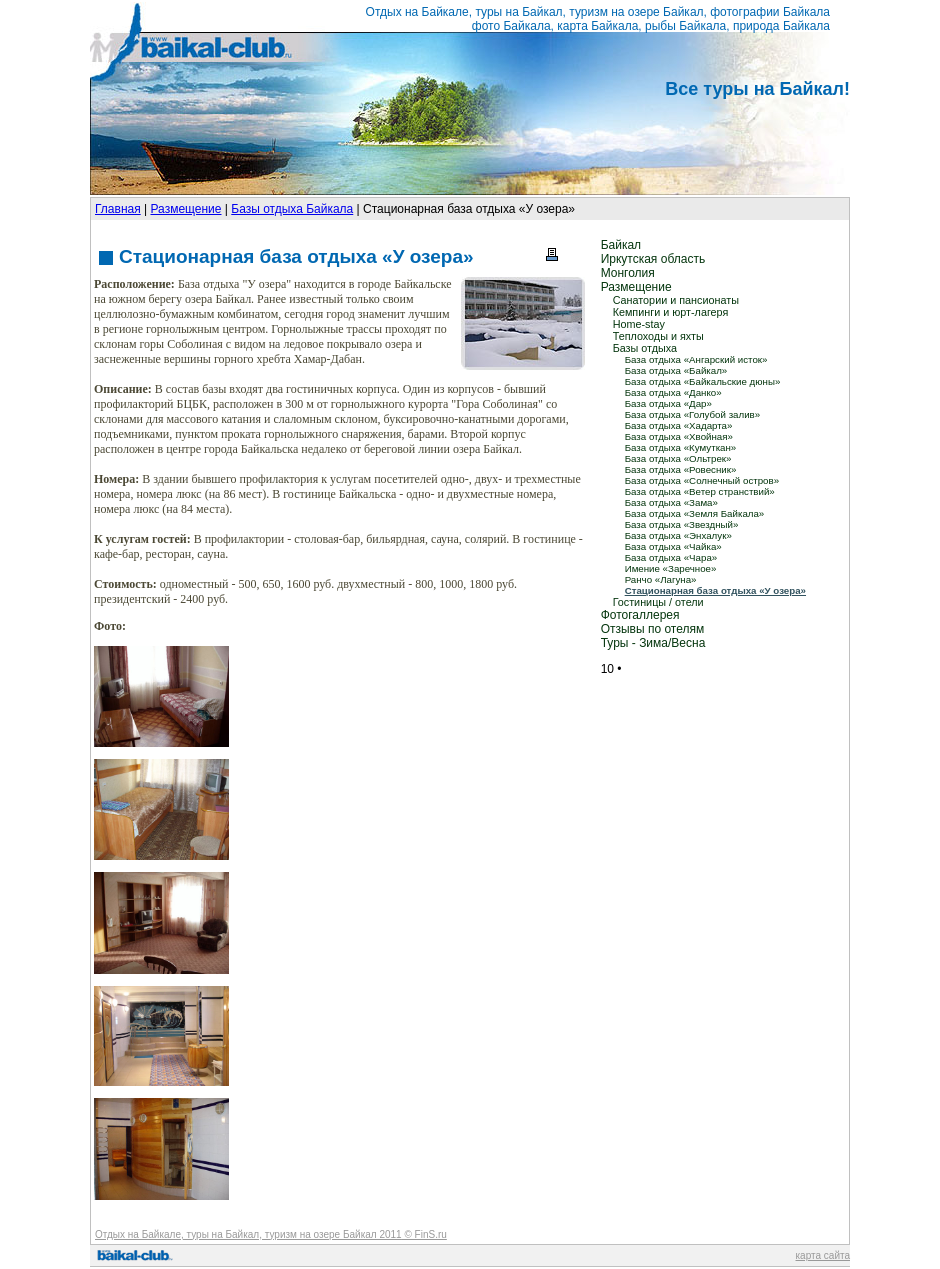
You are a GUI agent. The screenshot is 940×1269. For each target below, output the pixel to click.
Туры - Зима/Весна (653, 643)
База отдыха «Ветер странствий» (700, 491)
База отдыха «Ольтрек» (678, 458)
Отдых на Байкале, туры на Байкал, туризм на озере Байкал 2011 (248, 1234)
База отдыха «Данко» (673, 392)
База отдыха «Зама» (671, 502)
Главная (118, 209)
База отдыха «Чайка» (673, 546)
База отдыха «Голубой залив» (693, 414)
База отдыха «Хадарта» (679, 425)
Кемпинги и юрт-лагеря (671, 312)
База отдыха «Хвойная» (679, 436)
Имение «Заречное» (671, 568)
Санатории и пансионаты (676, 300)
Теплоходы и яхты (658, 336)
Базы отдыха (645, 348)
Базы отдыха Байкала (292, 209)
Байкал (621, 245)
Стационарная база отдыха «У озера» (715, 590)
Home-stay (639, 324)
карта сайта (823, 1255)
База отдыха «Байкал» (676, 370)
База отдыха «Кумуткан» (681, 447)
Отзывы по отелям (653, 629)
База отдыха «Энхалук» (678, 535)
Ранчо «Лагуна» (661, 579)
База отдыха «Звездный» (682, 524)
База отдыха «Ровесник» (681, 469)
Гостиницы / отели (658, 602)
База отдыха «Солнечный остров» (702, 480)
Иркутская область (653, 259)
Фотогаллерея (640, 615)
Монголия (628, 273)
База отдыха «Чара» (671, 557)
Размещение (185, 209)
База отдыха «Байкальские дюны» (703, 381)
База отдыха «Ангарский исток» (696, 359)
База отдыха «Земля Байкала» (695, 513)
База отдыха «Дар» (668, 403)
